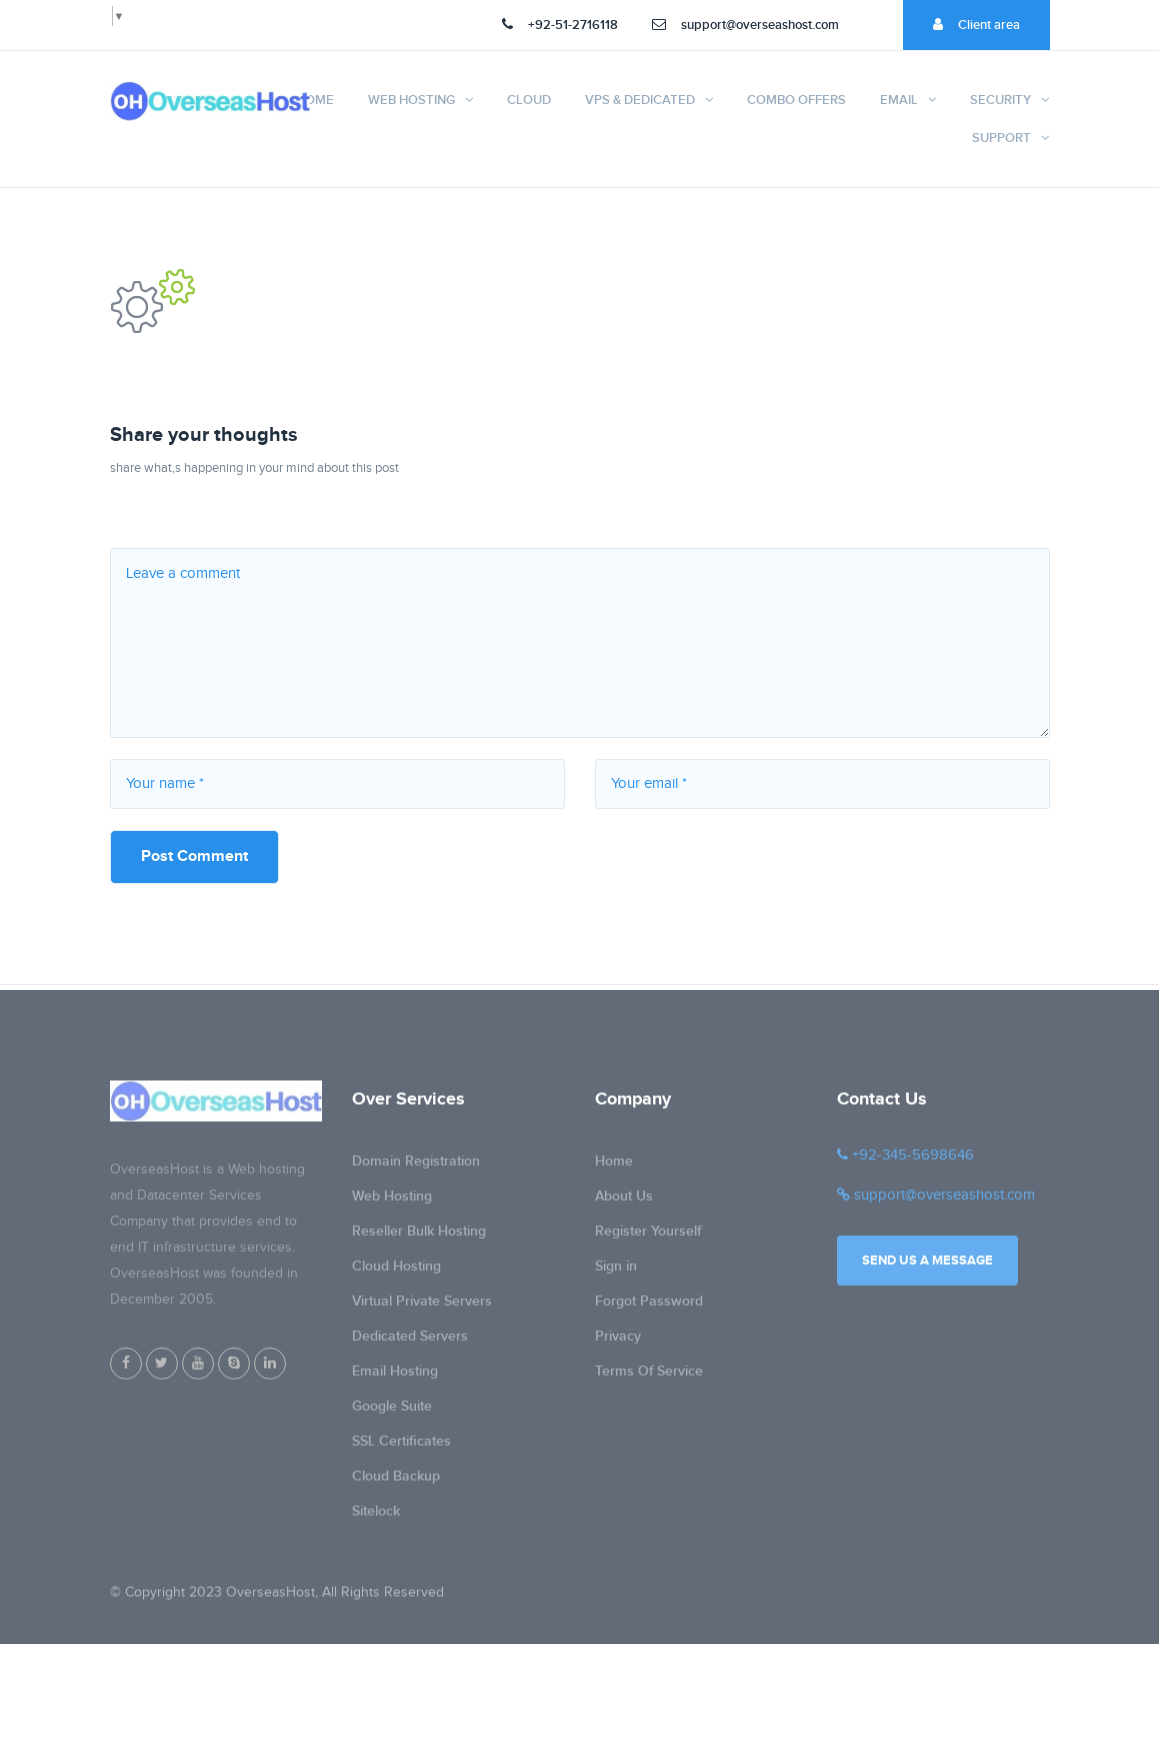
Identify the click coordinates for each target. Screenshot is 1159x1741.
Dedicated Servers (410, 1342)
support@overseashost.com (745, 25)
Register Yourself (648, 1237)
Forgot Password (649, 1307)
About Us (624, 1202)
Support (1001, 138)
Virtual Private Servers (422, 1307)
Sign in (616, 1272)
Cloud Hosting (396, 1272)
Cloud (529, 100)
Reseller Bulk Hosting (419, 1237)
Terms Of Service (649, 1377)
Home (315, 100)
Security (1000, 100)
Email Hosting (395, 1377)
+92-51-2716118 (560, 25)
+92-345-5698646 (905, 1161)
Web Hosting (411, 100)
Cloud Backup (396, 1482)
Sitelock (376, 1517)
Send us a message (927, 1267)
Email (899, 100)
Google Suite (392, 1412)
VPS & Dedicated (640, 100)
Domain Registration (416, 1167)
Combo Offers (796, 100)
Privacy (618, 1342)
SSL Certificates (401, 1447)
